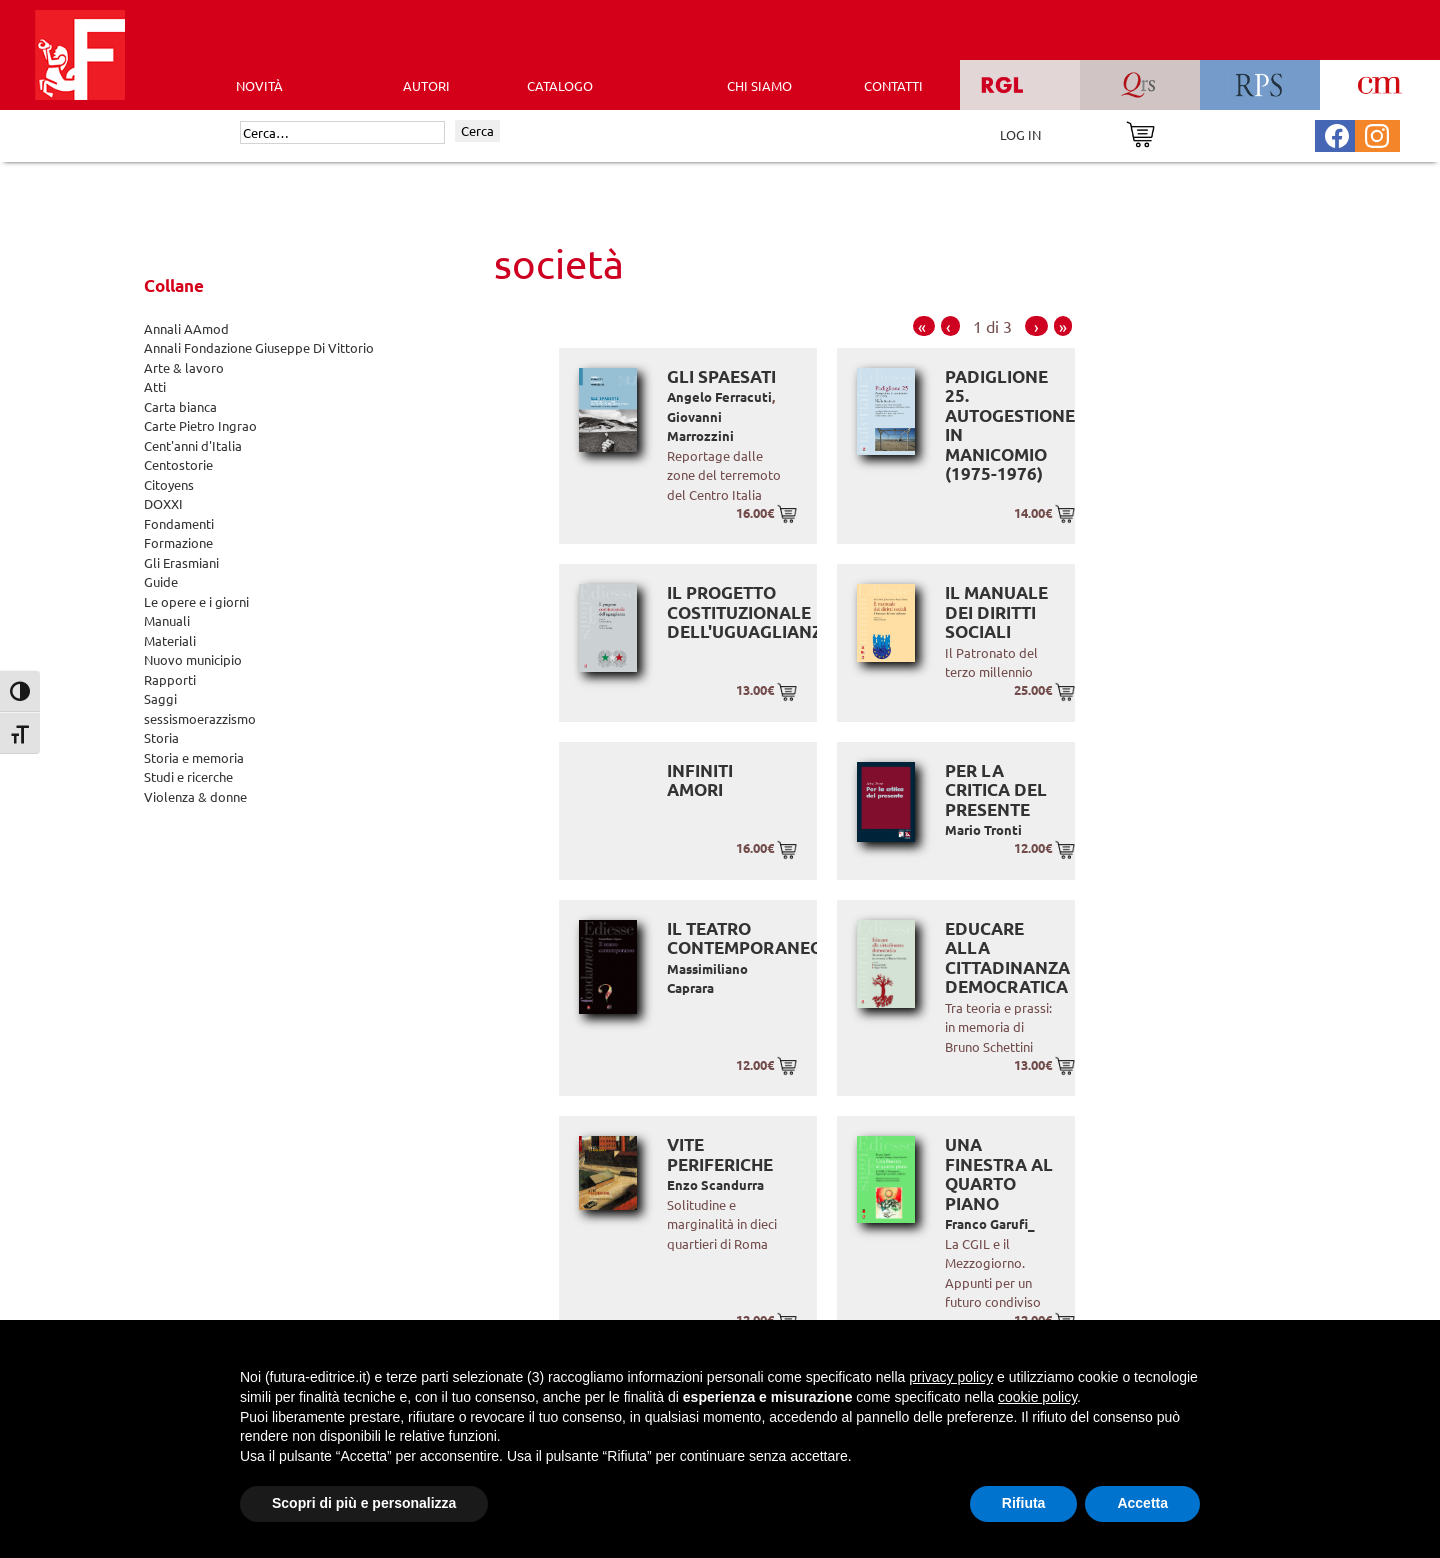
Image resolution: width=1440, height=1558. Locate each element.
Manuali (167, 620)
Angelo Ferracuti (719, 396)
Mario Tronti (983, 829)
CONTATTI (893, 85)
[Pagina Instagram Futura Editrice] (1377, 133)
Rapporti (170, 679)
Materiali (170, 640)
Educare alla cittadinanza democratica (1007, 958)
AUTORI (426, 85)
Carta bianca (180, 406)
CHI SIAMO (759, 85)
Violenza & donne (195, 796)
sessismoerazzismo (200, 718)
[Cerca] (342, 133)
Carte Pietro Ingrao (200, 425)
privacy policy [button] (951, 1377)
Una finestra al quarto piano (999, 1174)
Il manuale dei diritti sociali (996, 612)
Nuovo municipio (193, 659)
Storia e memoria (194, 757)
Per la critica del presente (996, 790)
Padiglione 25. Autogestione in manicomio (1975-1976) (1010, 425)
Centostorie (178, 464)
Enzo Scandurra (715, 1184)
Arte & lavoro (184, 367)
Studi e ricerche (188, 776)
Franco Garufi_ (990, 1223)
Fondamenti (179, 523)
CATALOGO (560, 85)
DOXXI (163, 503)
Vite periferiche (720, 1154)
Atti (155, 386)
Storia (161, 737)
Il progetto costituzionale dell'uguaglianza (750, 612)
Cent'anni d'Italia (193, 445)
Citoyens (169, 484)
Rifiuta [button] (1024, 1503)
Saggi (160, 698)
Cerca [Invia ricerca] (477, 130)
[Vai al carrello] (1140, 132)
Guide (161, 581)
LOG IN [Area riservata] (1020, 134)
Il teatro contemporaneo (745, 938)
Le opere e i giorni (196, 601)
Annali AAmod (186, 328)
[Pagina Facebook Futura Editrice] (1337, 133)
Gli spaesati (721, 376)
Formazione (178, 542)
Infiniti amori (700, 780)
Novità (259, 85)
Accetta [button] (1142, 1503)
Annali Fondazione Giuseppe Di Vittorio (259, 347)
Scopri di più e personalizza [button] (364, 1503)
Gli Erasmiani (181, 562)
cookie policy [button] (1037, 1397)
